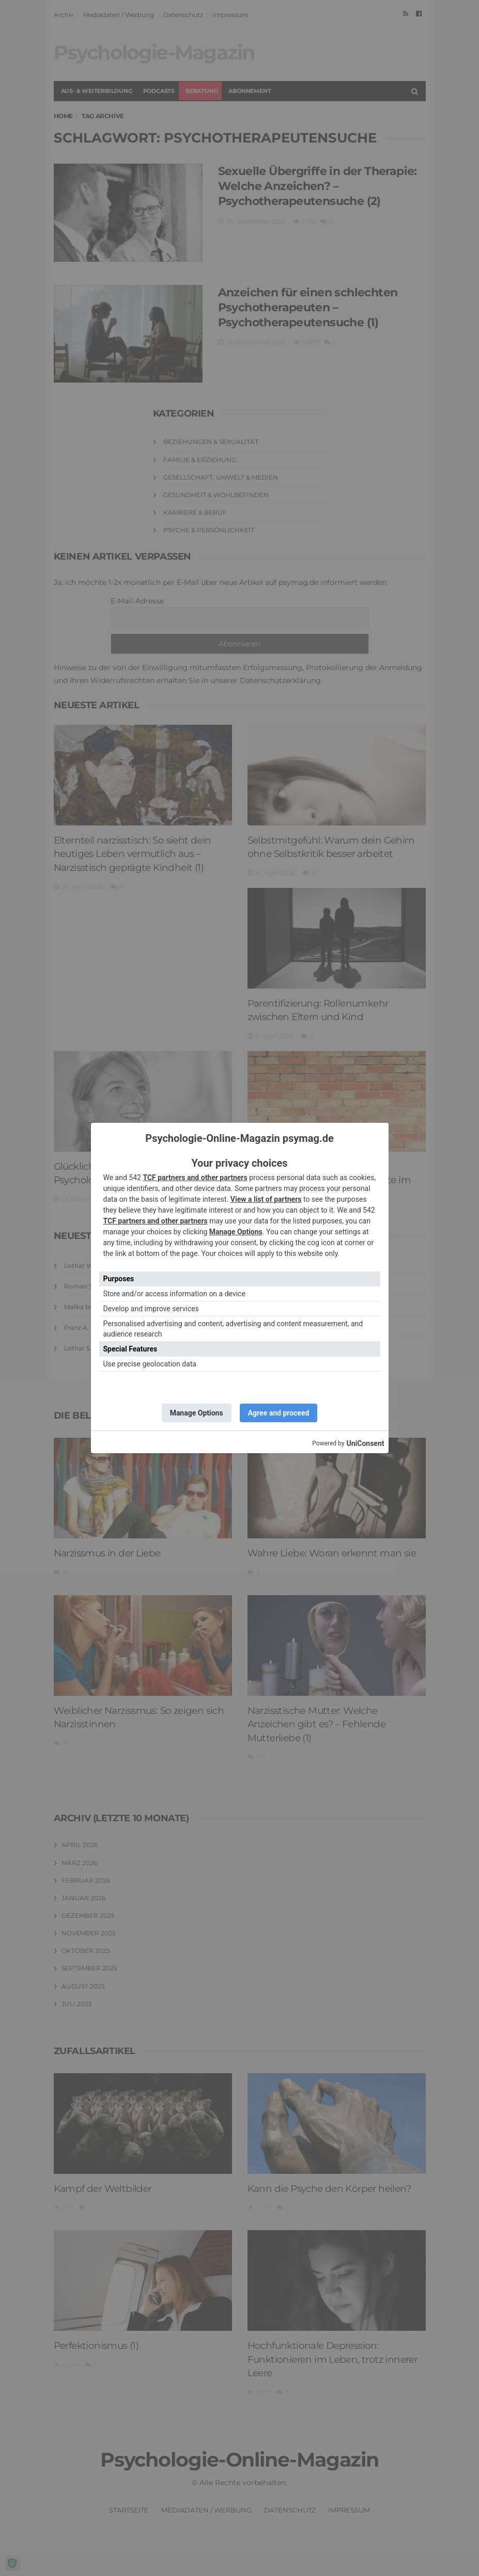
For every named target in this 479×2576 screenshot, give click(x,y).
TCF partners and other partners (195, 1177)
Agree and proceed (279, 1413)
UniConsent (365, 1443)
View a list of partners (266, 1199)
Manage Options (235, 1232)
